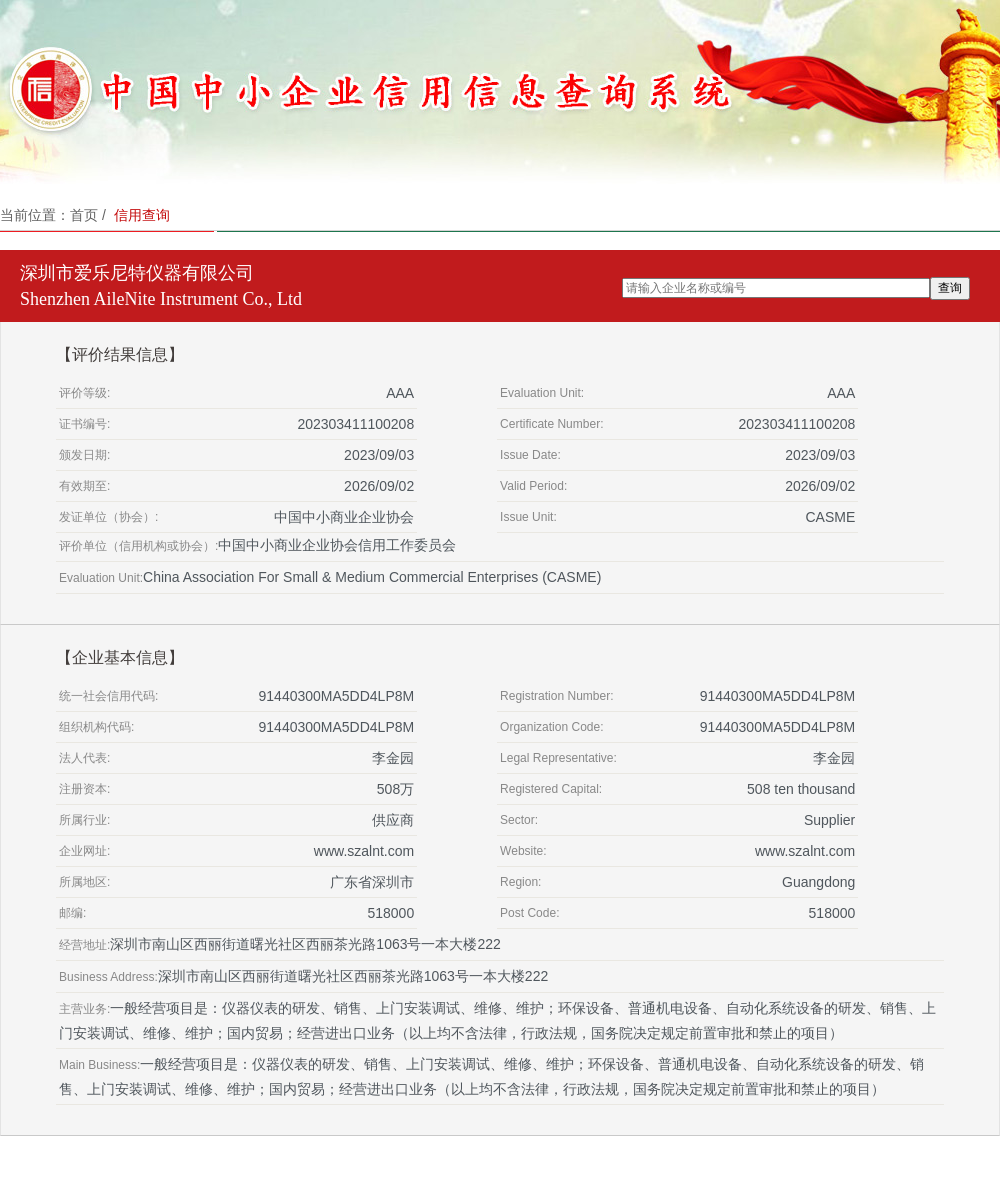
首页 (84, 215)
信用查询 (142, 215)
